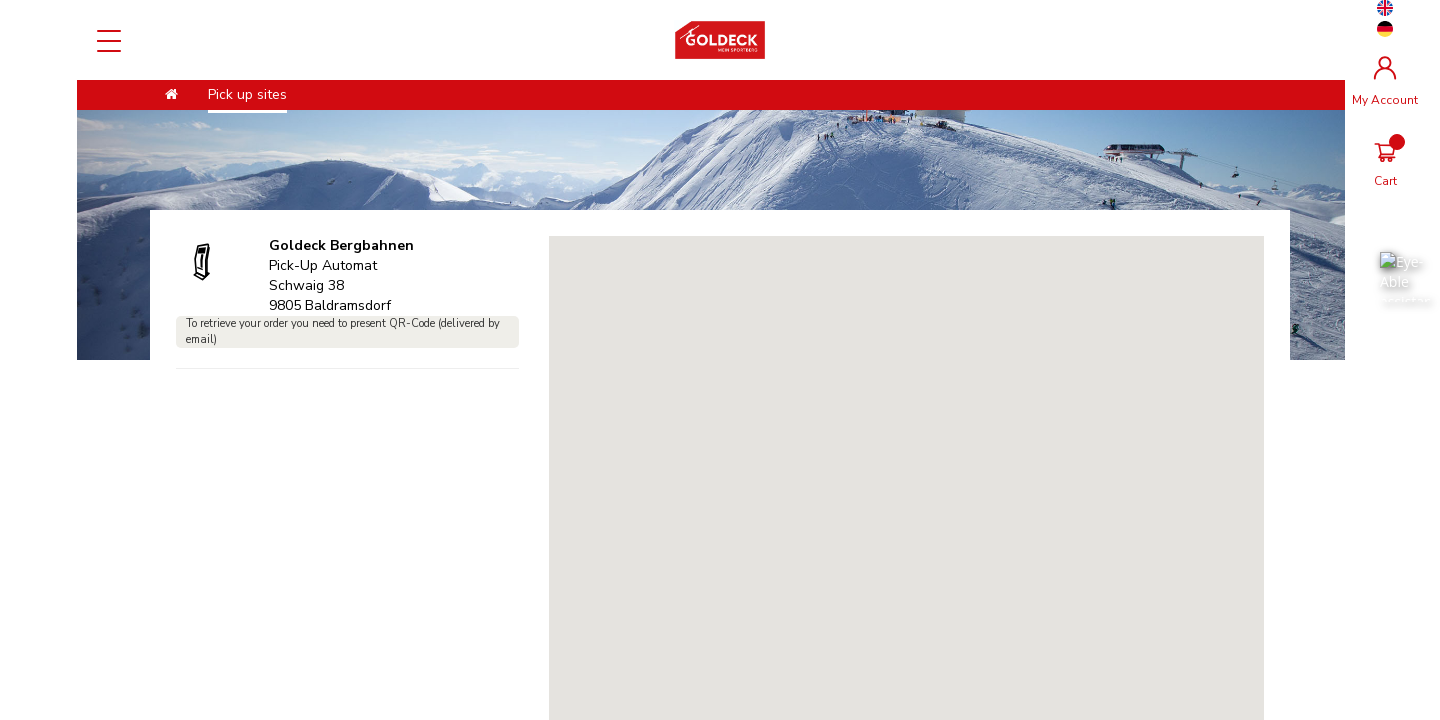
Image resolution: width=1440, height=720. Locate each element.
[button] (906, 436)
